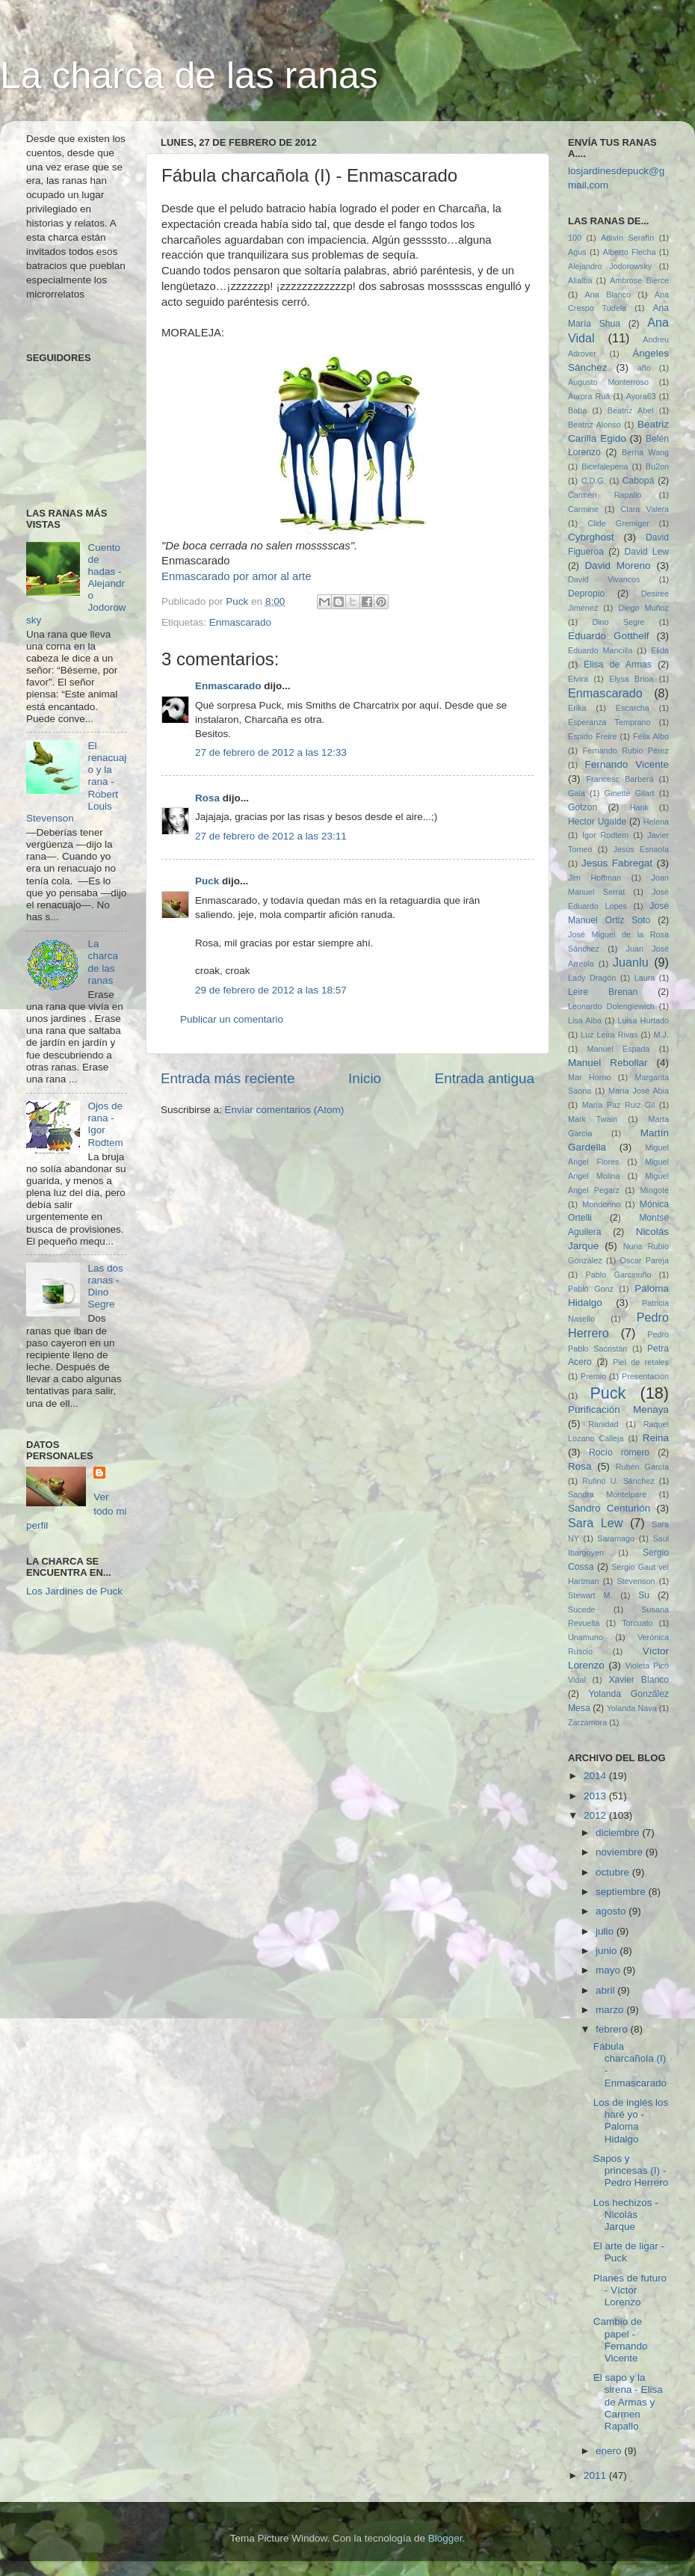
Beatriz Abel (631, 410)
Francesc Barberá (620, 778)
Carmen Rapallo (604, 494)
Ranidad (603, 1424)
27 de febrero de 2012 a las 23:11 (271, 836)
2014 (596, 1775)
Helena (656, 821)
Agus (577, 251)
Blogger (445, 2538)
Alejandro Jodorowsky (610, 266)
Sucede (582, 1609)
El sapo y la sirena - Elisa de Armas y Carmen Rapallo (628, 2402)
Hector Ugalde (597, 821)
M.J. (661, 1034)
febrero (613, 2029)
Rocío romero (619, 1452)
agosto (612, 1911)
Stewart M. (590, 1595)
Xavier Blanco (638, 1679)
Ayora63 (641, 396)
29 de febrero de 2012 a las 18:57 (271, 990)
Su (643, 1595)
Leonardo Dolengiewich (611, 1006)
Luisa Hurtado (643, 1020)
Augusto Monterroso (608, 382)
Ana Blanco (608, 294)
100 (574, 237)
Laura (644, 977)
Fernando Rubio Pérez (626, 750)
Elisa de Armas (618, 664)
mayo (609, 1970)
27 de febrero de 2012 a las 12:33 (271, 752)
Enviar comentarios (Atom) (285, 1109)
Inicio (364, 1078)
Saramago (615, 1538)
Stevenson (636, 1581)
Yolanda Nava (632, 1708)
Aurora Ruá (589, 396)
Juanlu (631, 962)
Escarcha (632, 707)
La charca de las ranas (189, 75)
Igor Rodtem (605, 835)
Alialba (580, 280)
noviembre (621, 1852)
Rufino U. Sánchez (618, 1480)
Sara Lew (595, 1522)
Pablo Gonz (591, 1288)
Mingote (654, 1190)
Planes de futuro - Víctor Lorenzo (630, 2290)
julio (606, 1931)
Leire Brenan (602, 992)
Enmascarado (240, 622)
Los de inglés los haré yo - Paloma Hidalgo (631, 2121)
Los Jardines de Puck (74, 1591)
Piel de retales (641, 1362)
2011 (596, 2475)
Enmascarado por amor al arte (236, 576)
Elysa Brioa (631, 678)
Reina (656, 1437)
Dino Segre (618, 621)
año (644, 367)
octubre (614, 1872)
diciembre (619, 1832)
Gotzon (582, 807)
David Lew (646, 551)
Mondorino (601, 1204)
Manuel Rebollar (608, 1062)
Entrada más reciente (228, 1078)
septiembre (622, 1891)
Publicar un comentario (231, 1019)
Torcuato (637, 1622)
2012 (596, 1815)
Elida (660, 650)
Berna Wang (645, 452)
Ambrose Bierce (639, 280)
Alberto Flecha (629, 251)
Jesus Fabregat (616, 863)
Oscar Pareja (644, 1260)
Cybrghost (591, 537)
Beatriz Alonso (594, 424)
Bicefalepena (604, 466)
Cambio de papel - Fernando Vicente (620, 2340)
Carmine (583, 509)
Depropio (586, 593)
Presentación (645, 1376)
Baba (577, 410)
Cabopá (639, 480)
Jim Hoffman (594, 877)
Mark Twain (592, 1119)
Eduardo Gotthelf (608, 635)
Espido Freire (592, 736)
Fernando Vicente (626, 764)
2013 (596, 1796)
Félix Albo (651, 736)
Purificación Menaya (618, 1409)
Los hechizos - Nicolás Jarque (625, 2214)
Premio (593, 1376)
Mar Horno (589, 1077)
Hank (639, 807)
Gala (576, 793)
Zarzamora (587, 1722)
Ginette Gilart (630, 793)
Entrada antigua (484, 1078)
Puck (207, 881)
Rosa (207, 798)
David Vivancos (604, 579)
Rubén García (642, 1466)
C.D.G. (593, 480)
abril (606, 1990)
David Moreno (617, 565)
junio (608, 1950)
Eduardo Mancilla (600, 650)
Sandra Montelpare (607, 1494)
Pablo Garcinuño (619, 1274)
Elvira (578, 678)
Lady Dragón (592, 977)
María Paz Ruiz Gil (618, 1104)
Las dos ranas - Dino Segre (105, 1286)
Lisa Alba (585, 1020)
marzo (611, 2009)
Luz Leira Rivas (609, 1034)
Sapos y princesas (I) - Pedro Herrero (631, 2170)
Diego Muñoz (643, 607)
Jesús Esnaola (641, 849)
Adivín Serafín (627, 237)
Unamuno (585, 1637)
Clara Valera (645, 509)
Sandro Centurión (609, 1508)
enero (610, 2450)
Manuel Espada (618, 1048)
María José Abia (638, 1090)
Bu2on (657, 466)
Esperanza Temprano (609, 722)
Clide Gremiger (618, 523)
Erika (577, 707)
